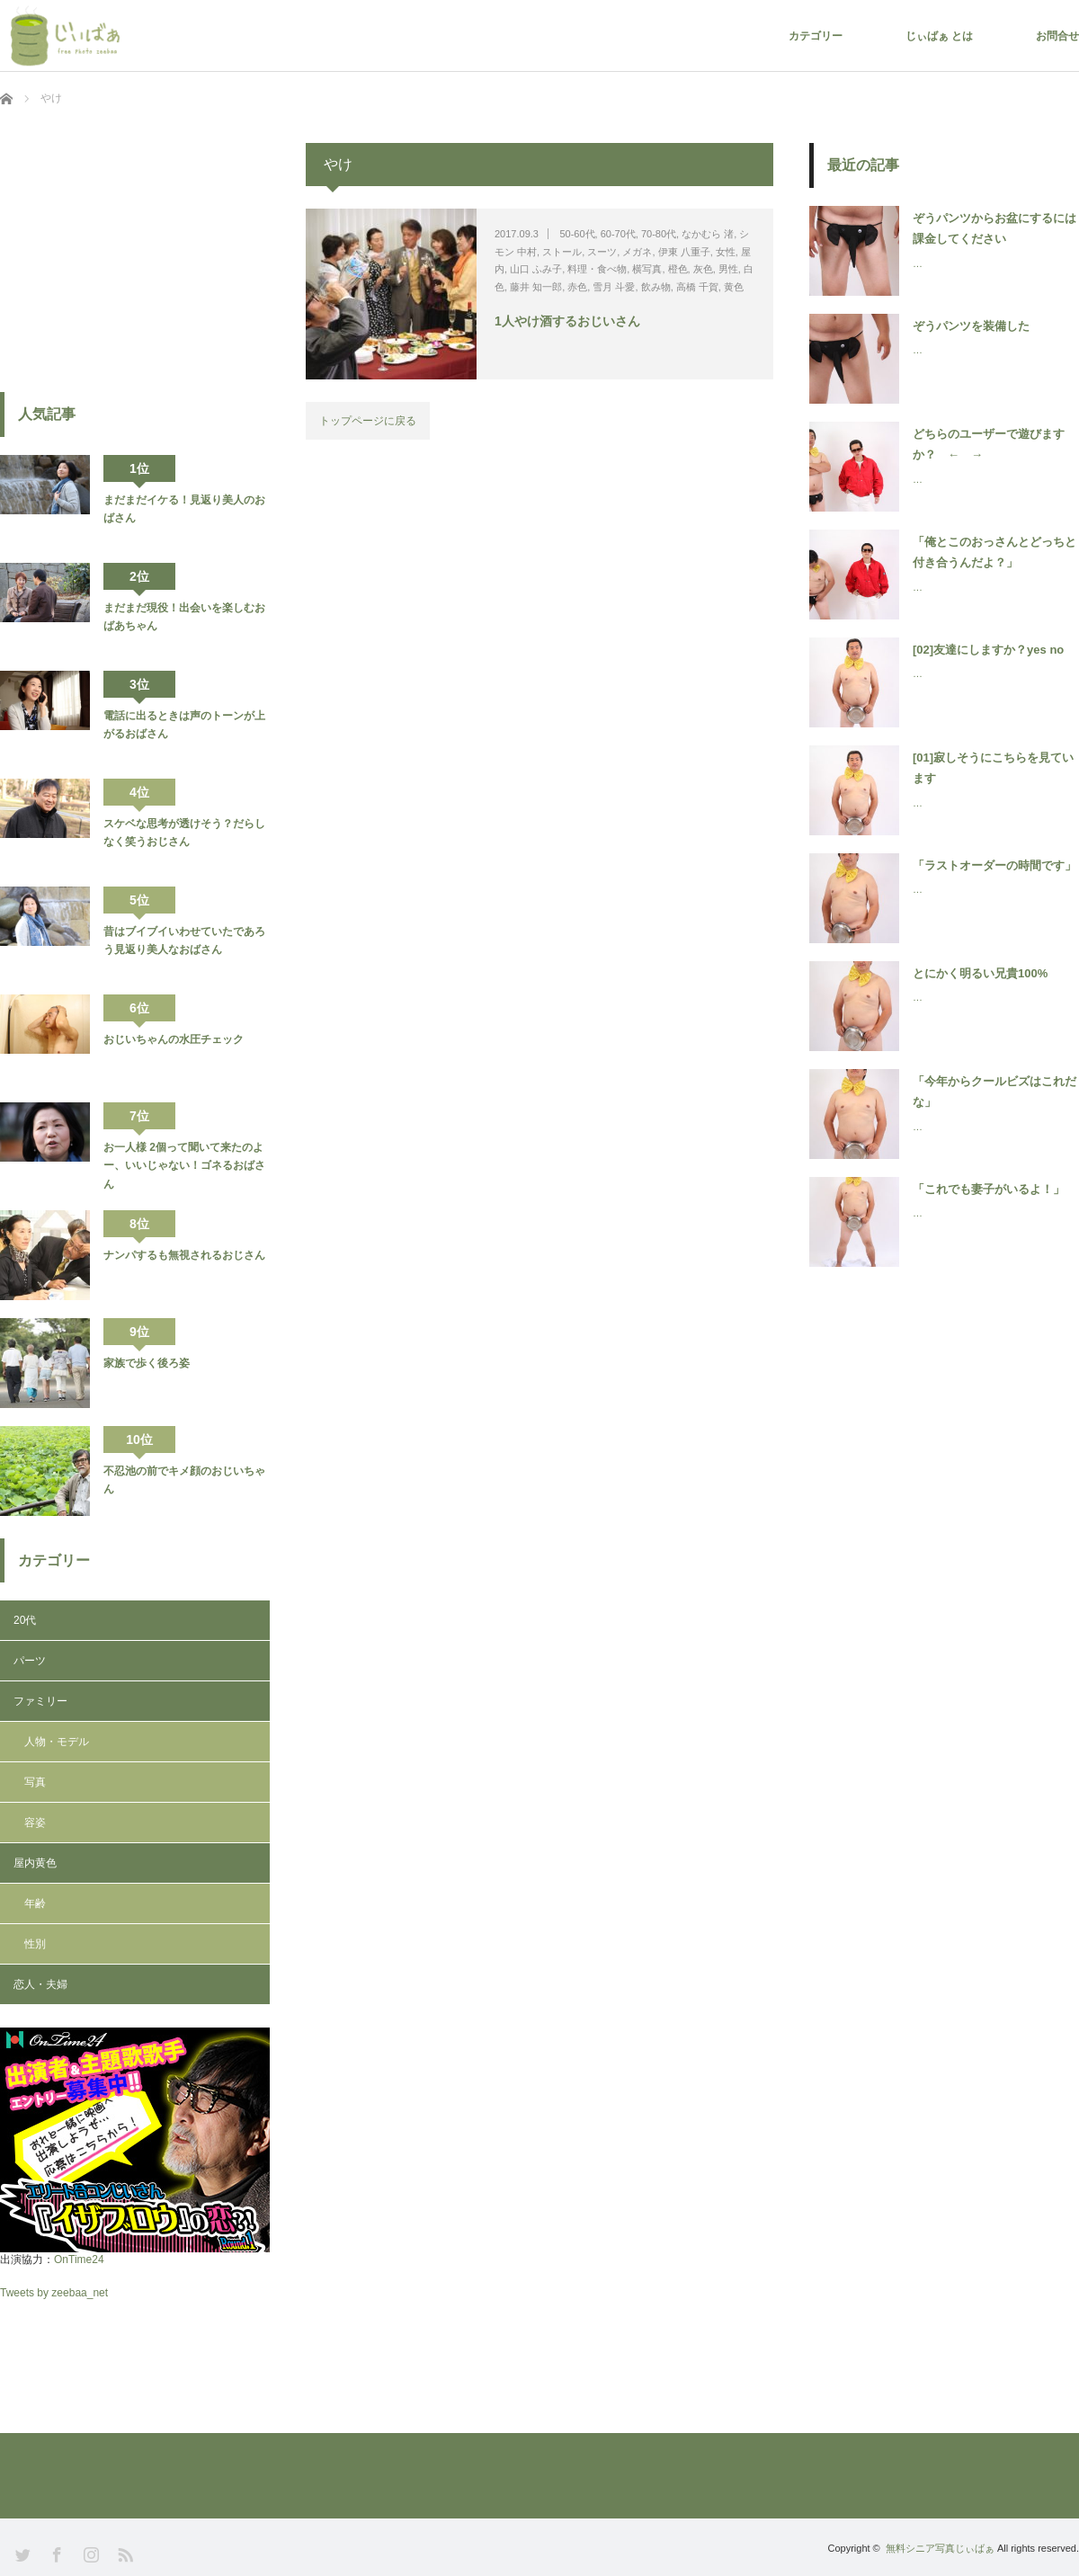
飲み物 (656, 286)
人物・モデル (56, 1741)
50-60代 (576, 233)
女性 (726, 251)
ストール (562, 251)
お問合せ (1057, 36)
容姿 (35, 1822)
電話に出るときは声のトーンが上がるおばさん (184, 724)
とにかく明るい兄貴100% (980, 973)
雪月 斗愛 (614, 286)
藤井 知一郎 (536, 286)
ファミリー (40, 1701)
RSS (123, 2553)
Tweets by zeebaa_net (54, 2292)
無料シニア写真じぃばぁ (940, 2548)
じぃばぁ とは (939, 36)
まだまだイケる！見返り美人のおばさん (184, 509)
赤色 (577, 286)
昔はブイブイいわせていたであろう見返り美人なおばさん (184, 940)
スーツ (602, 251)
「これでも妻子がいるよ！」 (989, 1189)
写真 (35, 1782)
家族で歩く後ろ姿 (146, 1363)
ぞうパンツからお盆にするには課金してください (994, 228)
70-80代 (658, 233)
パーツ (29, 1660)
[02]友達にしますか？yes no (988, 649)
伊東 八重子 (684, 251)
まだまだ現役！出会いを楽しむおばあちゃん (184, 617)
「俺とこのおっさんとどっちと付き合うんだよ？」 (994, 552)
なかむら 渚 (708, 233)
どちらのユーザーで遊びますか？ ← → (989, 444)
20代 (24, 1620)
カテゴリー (816, 36)
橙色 (678, 268)
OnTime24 (79, 2259)
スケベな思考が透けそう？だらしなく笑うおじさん (184, 832)
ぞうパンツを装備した (971, 326)
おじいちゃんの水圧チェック (173, 1039)
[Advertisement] (135, 255)
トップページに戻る (367, 420)
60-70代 (618, 233)
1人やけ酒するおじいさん (567, 321)
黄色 (734, 286)
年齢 (35, 1903)
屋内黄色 (35, 1863)
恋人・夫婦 (40, 1984)
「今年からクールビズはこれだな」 (994, 1091)
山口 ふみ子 (536, 268)
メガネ (637, 251)
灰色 (703, 268)
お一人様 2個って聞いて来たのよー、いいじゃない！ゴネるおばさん (184, 1165)
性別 (35, 1944)
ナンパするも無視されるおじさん (184, 1255)
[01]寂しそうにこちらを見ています (993, 768)
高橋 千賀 (697, 286)
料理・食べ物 (597, 268)
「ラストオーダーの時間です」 (994, 865)
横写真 (647, 268)
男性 (728, 268)
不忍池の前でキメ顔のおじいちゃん (184, 1480)
